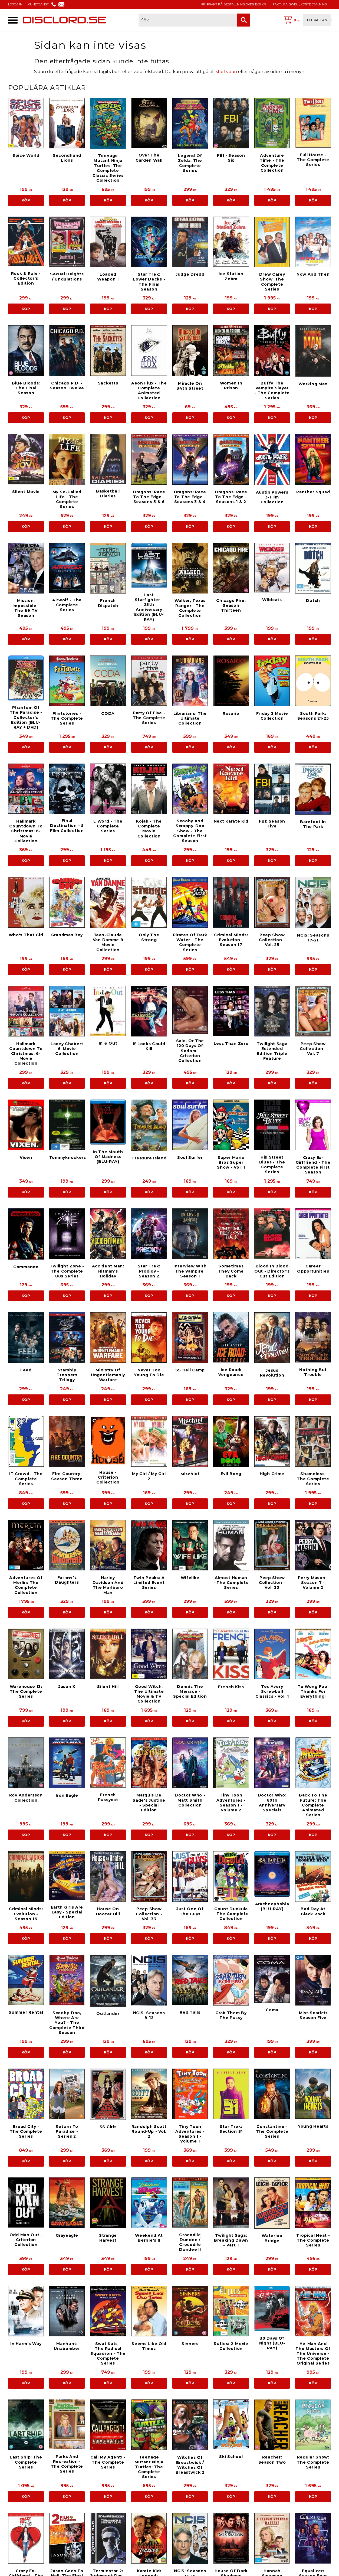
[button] (13, 20)
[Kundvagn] (306, 20)
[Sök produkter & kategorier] (188, 20)
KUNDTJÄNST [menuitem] (38, 4)
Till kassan (317, 20)
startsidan (226, 71)
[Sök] (243, 20)
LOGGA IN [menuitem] (15, 4)
